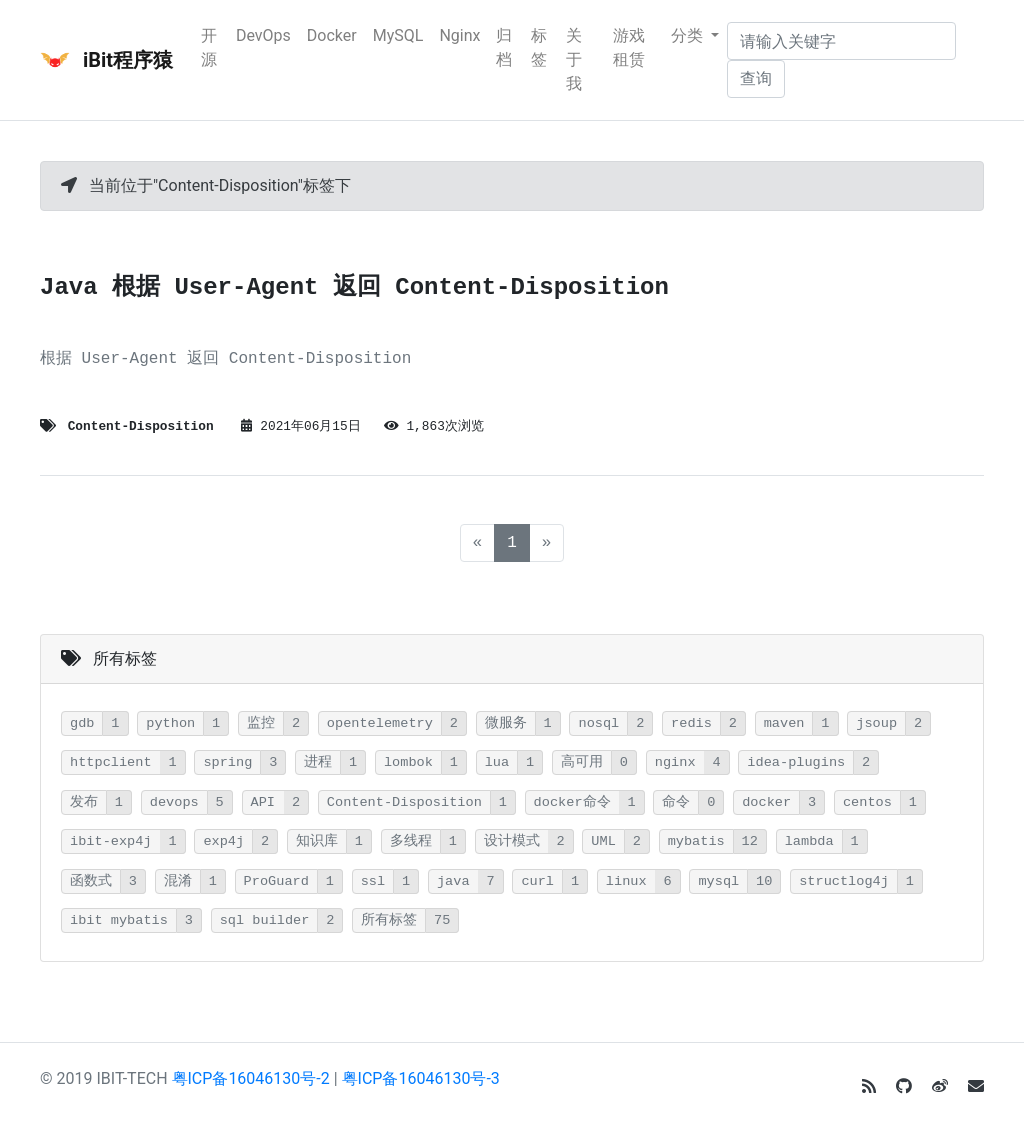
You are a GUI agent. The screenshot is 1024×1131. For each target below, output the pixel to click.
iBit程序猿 (106, 60)
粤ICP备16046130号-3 (421, 1078)
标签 (539, 47)
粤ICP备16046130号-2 (251, 1078)
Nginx (459, 35)
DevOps (263, 35)
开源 (209, 47)
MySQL (398, 35)
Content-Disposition (141, 426)
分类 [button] (689, 35)
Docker (332, 35)
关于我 (574, 59)
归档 (504, 47)
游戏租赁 (629, 47)
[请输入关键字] (841, 41)
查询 (756, 78)
